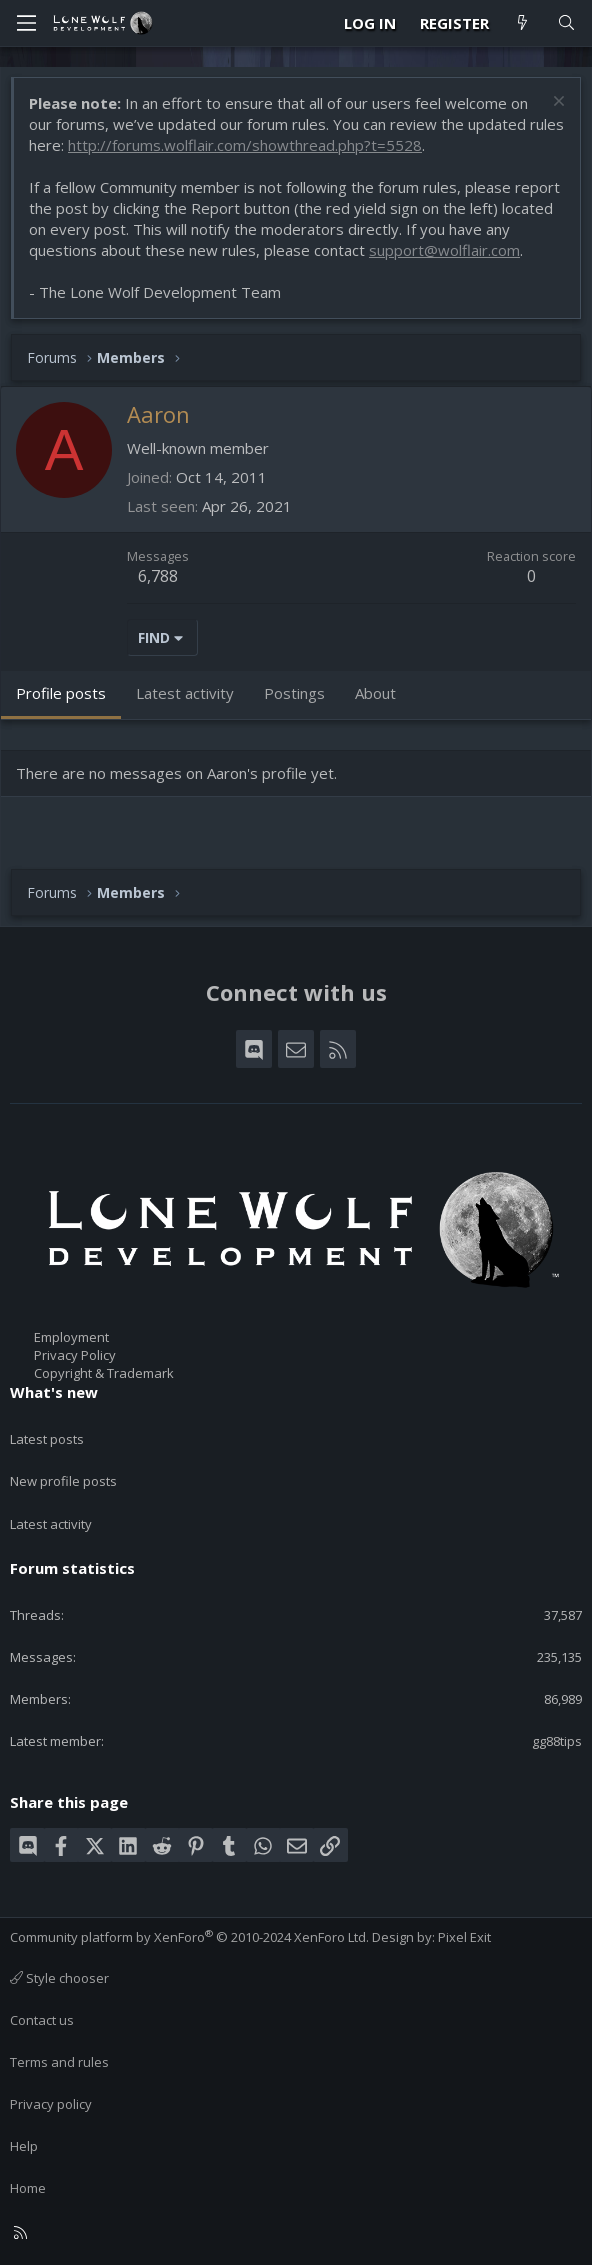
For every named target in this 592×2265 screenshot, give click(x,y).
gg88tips (557, 1741)
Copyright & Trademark (104, 1373)
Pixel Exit (464, 1937)
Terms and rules (59, 2062)
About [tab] (375, 693)
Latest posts (47, 1439)
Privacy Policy (75, 1355)
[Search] (566, 23)
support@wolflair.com (444, 250)
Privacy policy (51, 2104)
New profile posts (63, 1481)
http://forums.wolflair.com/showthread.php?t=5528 (245, 145)
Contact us (42, 2020)
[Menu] (26, 23)
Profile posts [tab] (61, 693)
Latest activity (51, 1524)
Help (24, 2146)
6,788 (158, 576)
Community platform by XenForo (189, 1937)
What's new (54, 1392)
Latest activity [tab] (185, 693)
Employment (71, 1337)
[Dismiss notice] (556, 103)
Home (28, 2188)
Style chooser (59, 1978)
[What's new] (522, 23)
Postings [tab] (294, 693)
